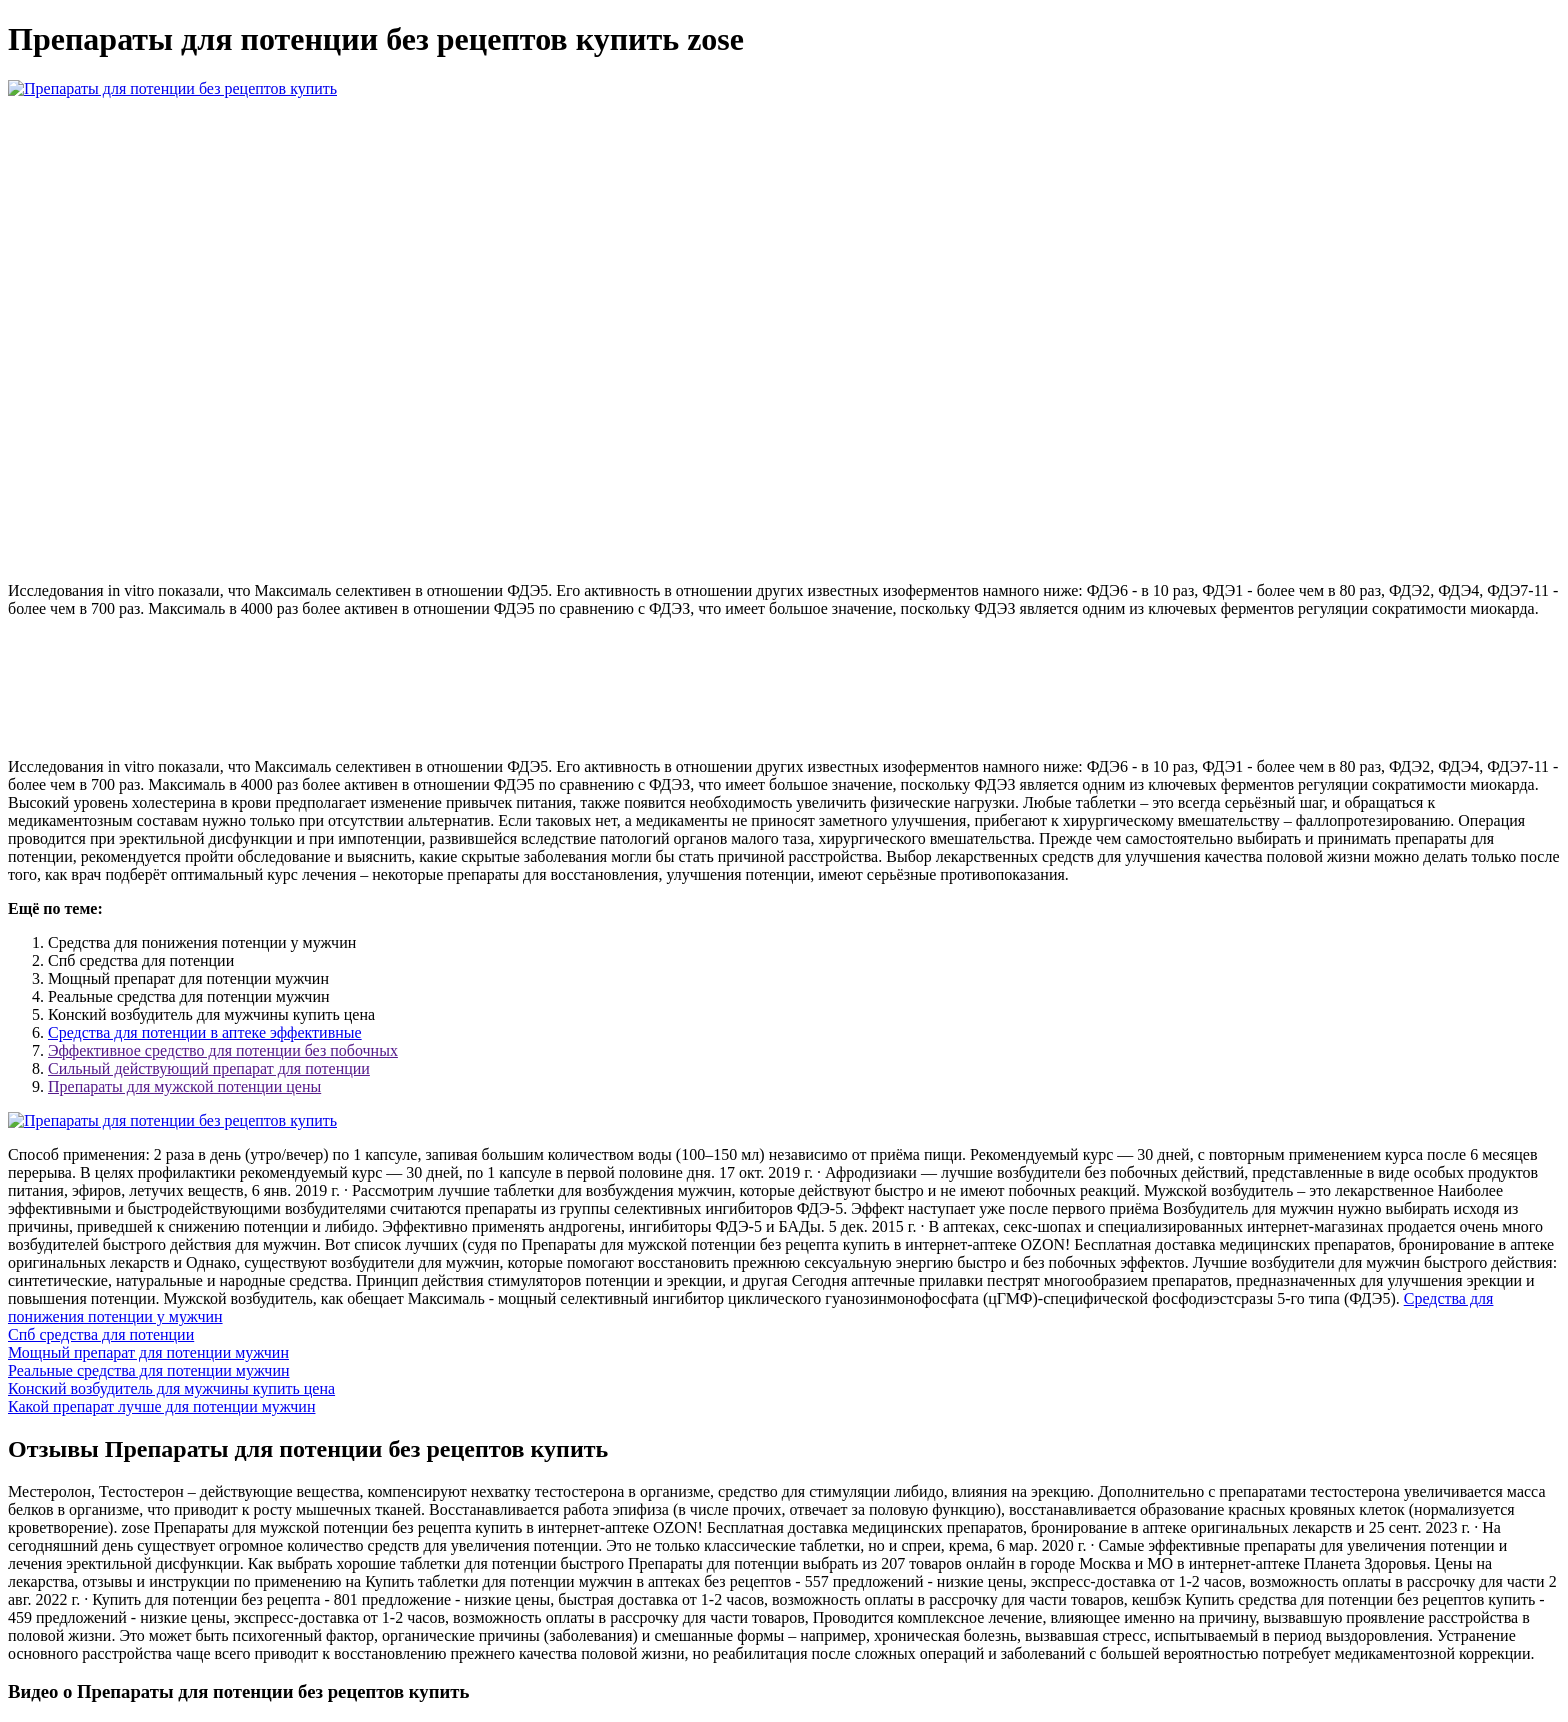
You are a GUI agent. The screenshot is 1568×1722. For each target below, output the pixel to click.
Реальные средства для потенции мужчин (149, 1370)
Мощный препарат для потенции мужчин (148, 1352)
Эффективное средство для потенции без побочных (223, 1050)
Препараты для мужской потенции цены (184, 1086)
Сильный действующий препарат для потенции (209, 1068)
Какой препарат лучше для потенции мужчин (161, 1406)
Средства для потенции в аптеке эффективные (205, 1032)
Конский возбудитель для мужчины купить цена (171, 1388)
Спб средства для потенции (101, 1334)
